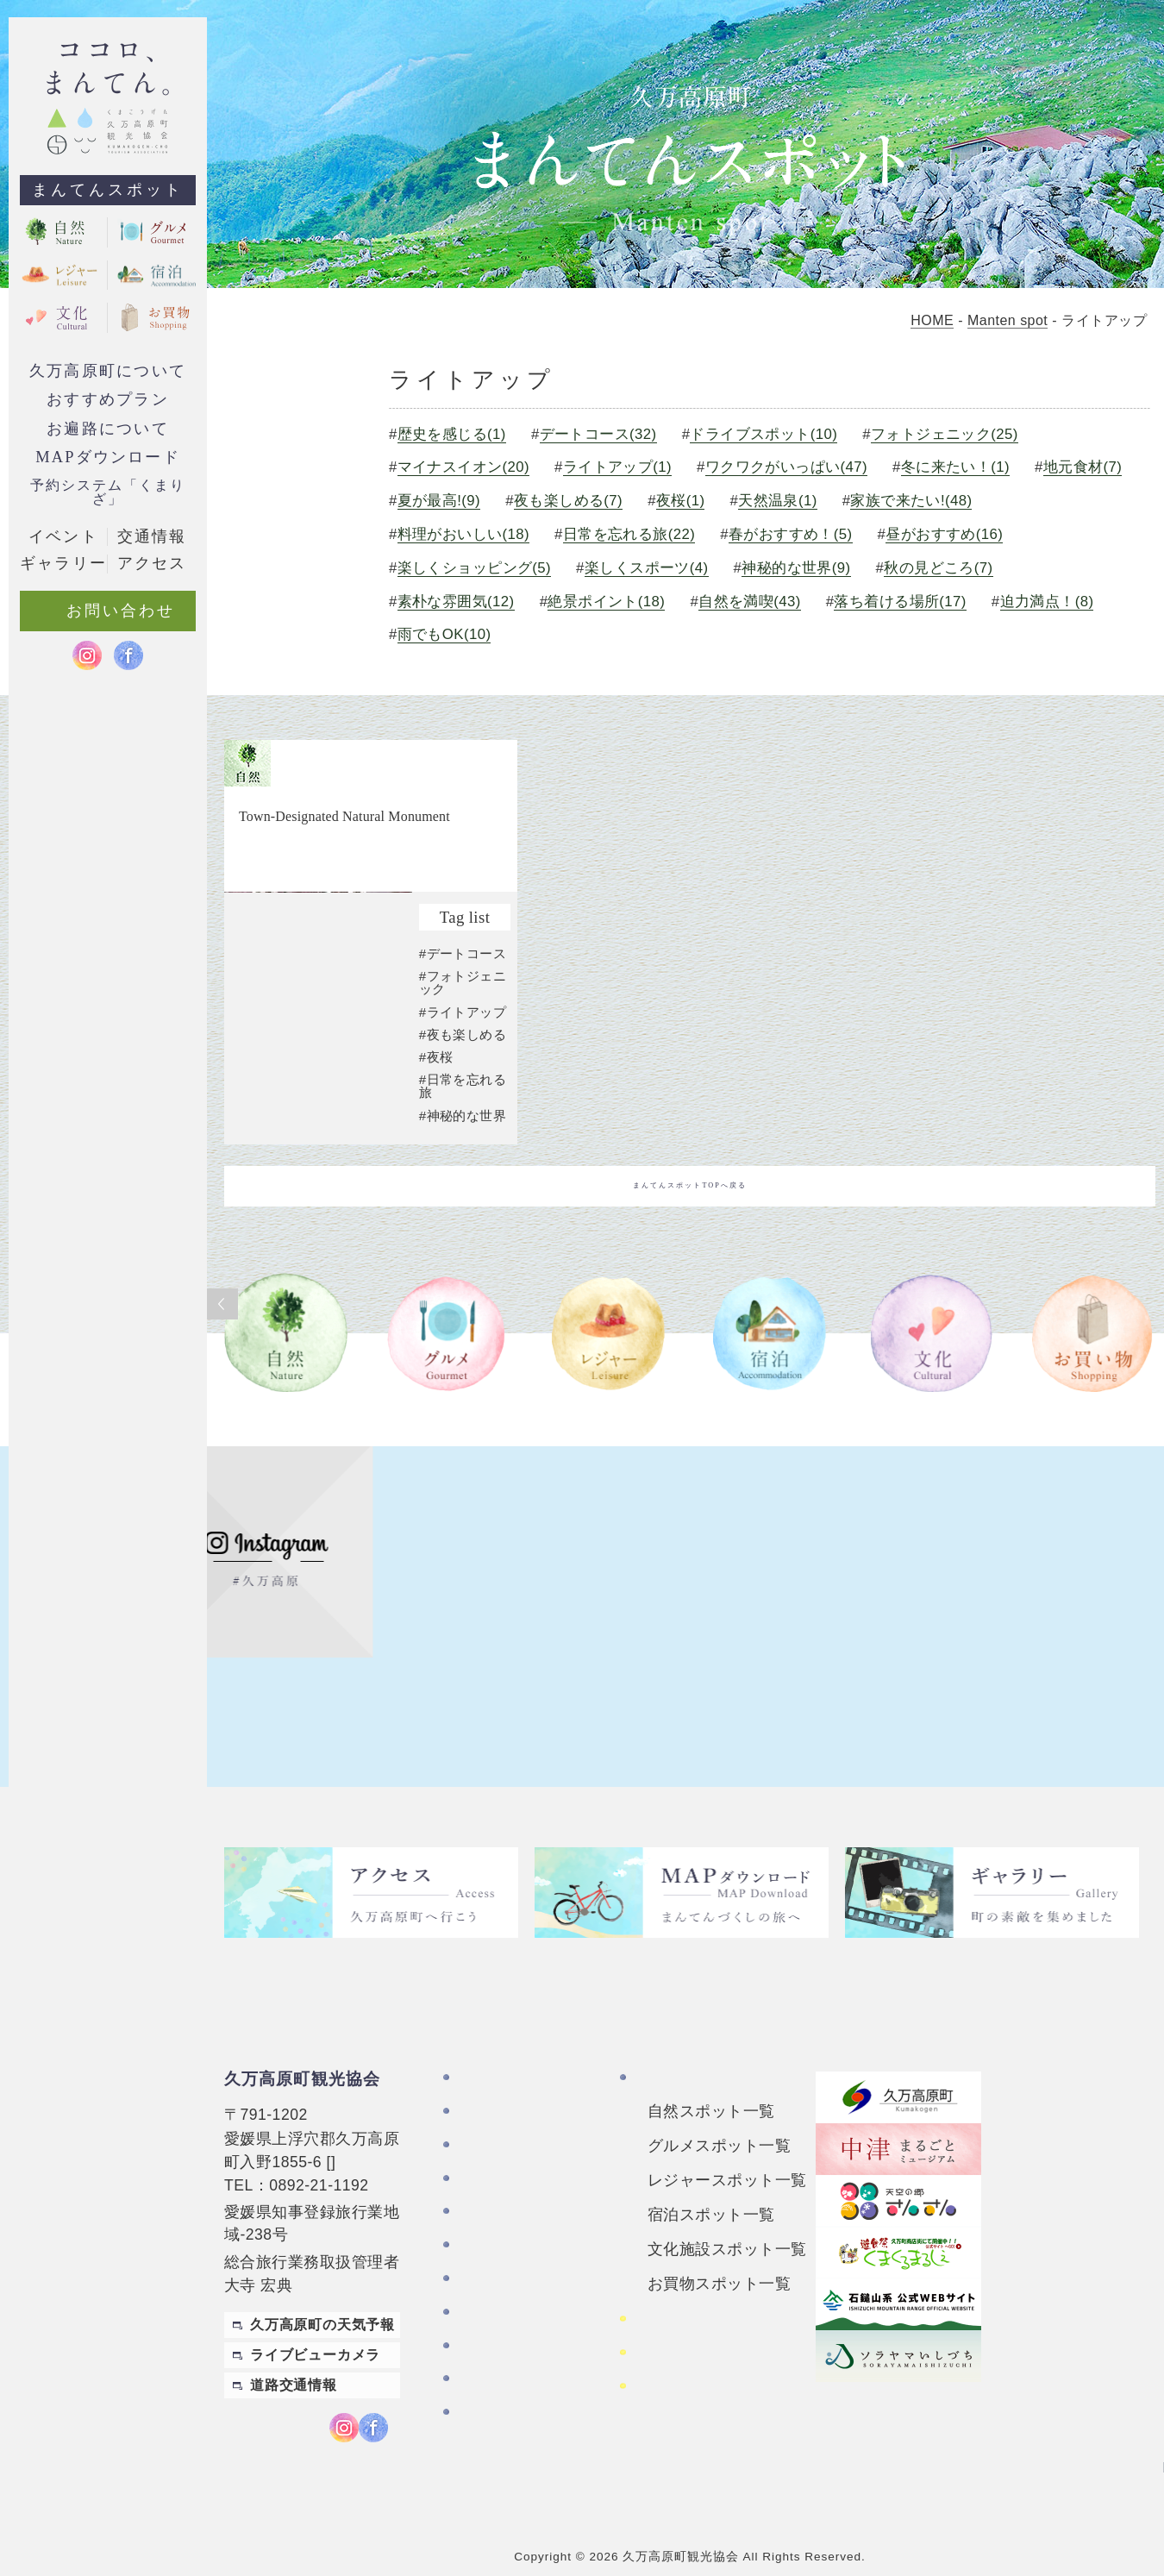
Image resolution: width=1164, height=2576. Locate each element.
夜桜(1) (678, 500)
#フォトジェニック (463, 1065)
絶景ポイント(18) (604, 601)
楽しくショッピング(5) (471, 568)
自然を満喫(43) (748, 601)
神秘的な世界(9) (794, 568)
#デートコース (463, 1036)
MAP (348, 2132)
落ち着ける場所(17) (899, 601)
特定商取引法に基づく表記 (524, 2324)
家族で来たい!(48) (910, 500)
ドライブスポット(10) (762, 434)
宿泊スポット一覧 (711, 2185)
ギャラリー (494, 2217)
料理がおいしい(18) (460, 534)
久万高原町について (107, 370)
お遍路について (107, 428)
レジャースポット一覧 (727, 2150)
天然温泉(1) (776, 500)
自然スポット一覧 (711, 2081)
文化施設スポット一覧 (727, 2219)
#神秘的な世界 (463, 1198)
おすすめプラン (107, 399)
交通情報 (151, 536)
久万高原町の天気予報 (322, 2296)
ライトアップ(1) (615, 467)
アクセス (487, 2249)
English (1127, 2423)
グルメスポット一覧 (719, 2116)
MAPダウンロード (107, 457)
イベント (62, 536)
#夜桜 (436, 1139)
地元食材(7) (1082, 467)
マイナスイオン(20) (460, 467)
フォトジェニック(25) (943, 434)
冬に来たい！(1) (954, 467)
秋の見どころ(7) (937, 568)
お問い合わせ (502, 2283)
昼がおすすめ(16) (944, 534)
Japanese (1121, 2457)
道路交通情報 (293, 2356)
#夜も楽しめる (463, 1117)
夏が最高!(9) (436, 500)
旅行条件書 (494, 2365)
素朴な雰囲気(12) (453, 601)
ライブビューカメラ (315, 2326)
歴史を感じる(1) (449, 434)
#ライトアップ (463, 1094)
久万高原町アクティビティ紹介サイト (724, 2379)
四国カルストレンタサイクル (724, 2297)
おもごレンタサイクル (709, 2338)
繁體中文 (1127, 2388)
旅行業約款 (494, 2398)
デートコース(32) (595, 434)
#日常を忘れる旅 (463, 1168)
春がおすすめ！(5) (789, 534)
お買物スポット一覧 (719, 2254)
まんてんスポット (108, 189)
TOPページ (495, 2049)
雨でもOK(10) (441, 634)
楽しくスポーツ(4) (644, 568)
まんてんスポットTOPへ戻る (689, 1269)
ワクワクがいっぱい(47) (784, 467)
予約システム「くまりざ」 (107, 492)
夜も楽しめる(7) (566, 500)
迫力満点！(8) (1046, 601)
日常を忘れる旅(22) (626, 534)
